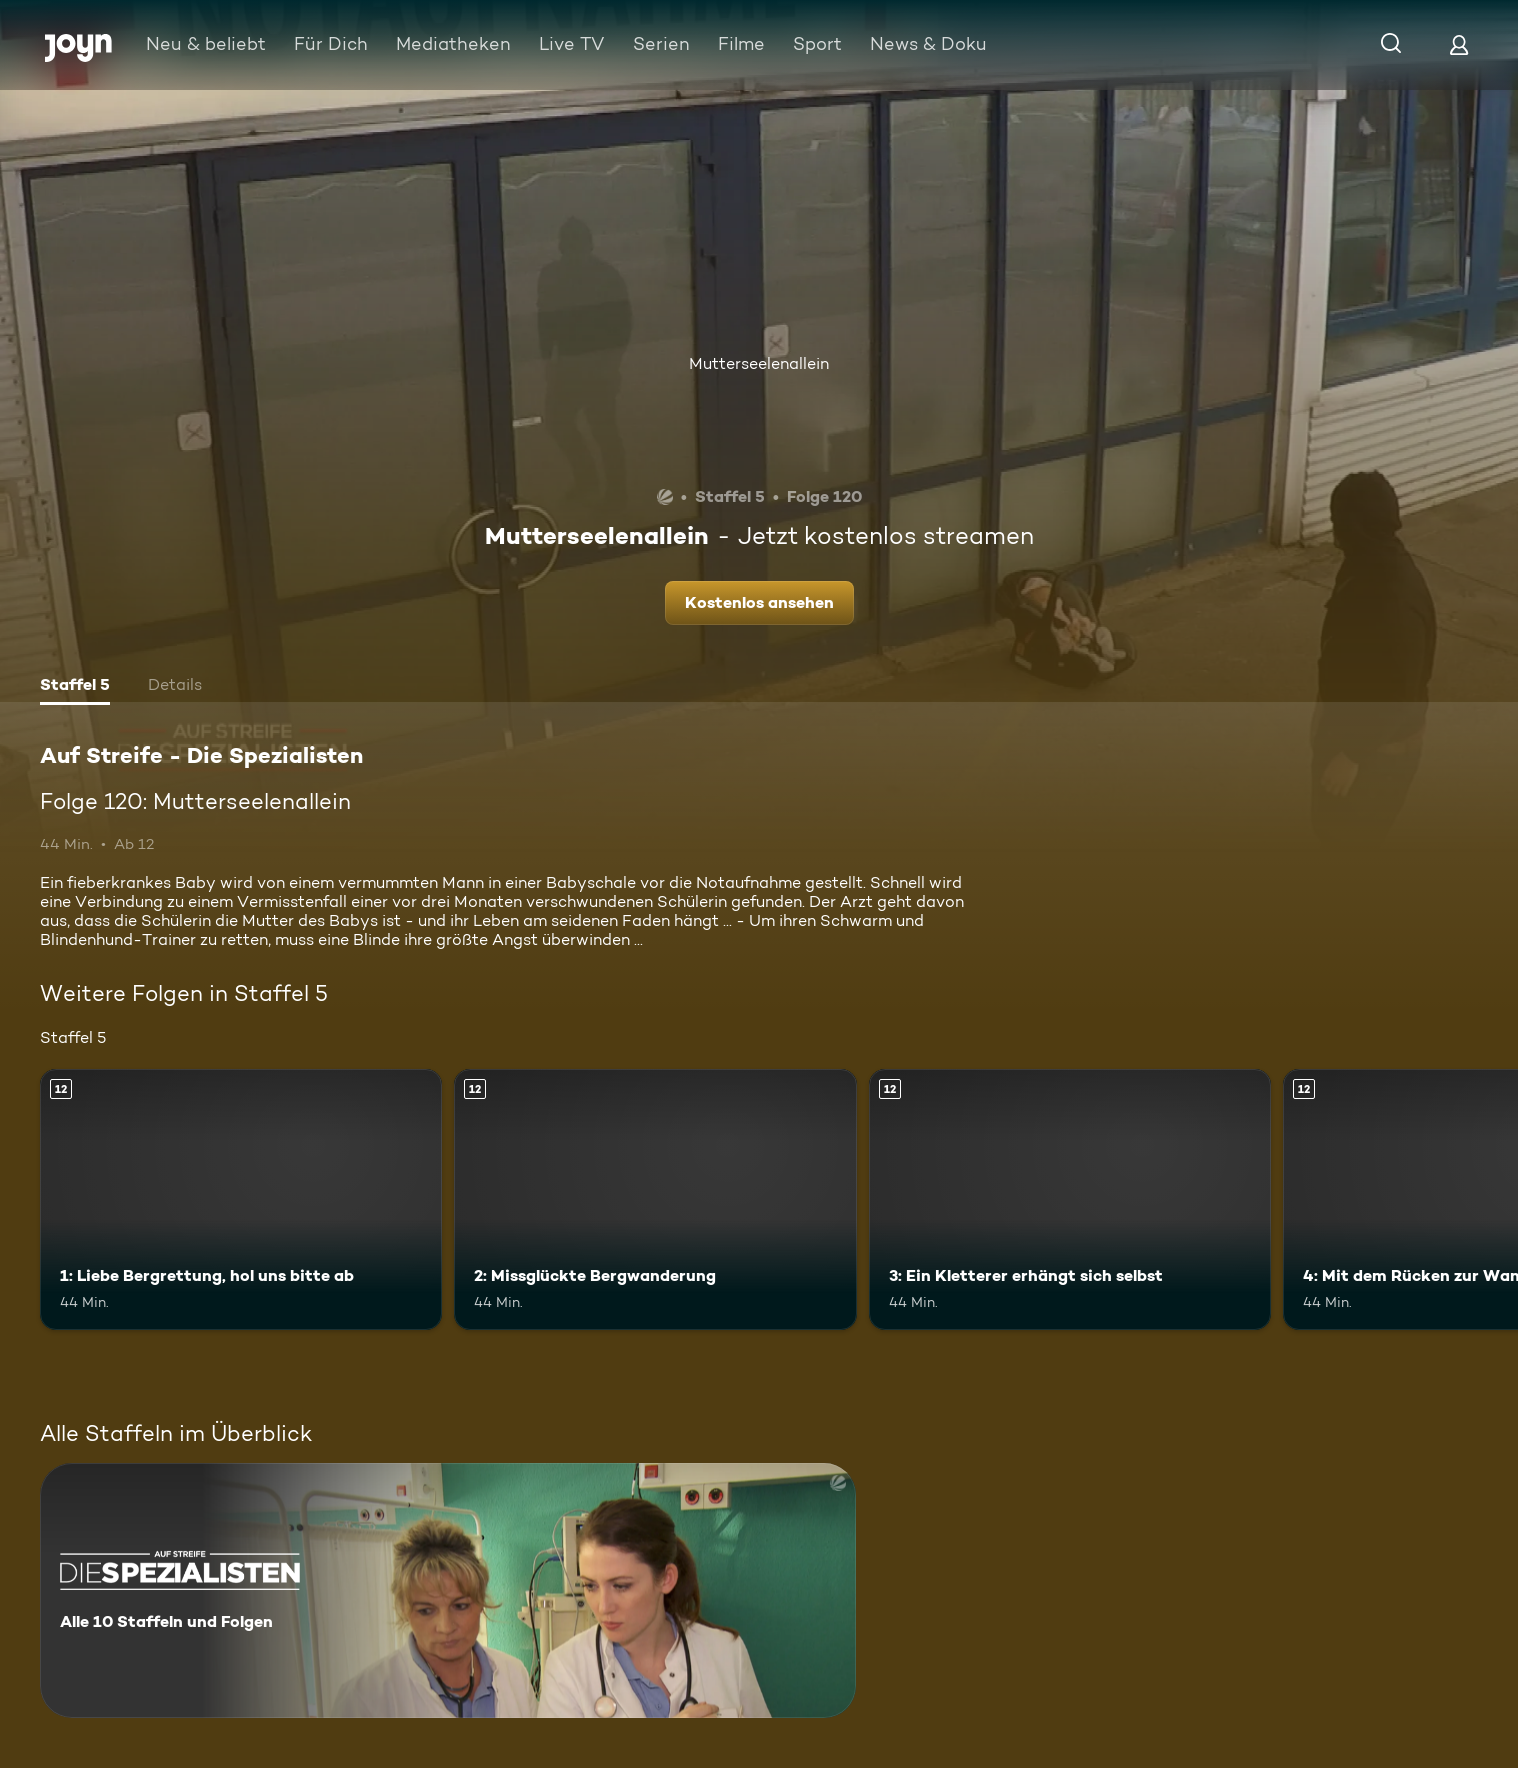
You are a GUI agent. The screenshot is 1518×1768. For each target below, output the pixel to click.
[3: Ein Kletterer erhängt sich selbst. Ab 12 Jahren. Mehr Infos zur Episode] (1070, 1199)
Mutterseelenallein (759, 363)
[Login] (1459, 44)
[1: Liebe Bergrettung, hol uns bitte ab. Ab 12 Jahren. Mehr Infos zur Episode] (241, 1199)
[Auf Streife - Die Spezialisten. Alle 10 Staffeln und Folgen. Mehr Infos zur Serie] (448, 1590)
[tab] (75, 687)
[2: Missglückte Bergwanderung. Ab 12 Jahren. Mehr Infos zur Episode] (655, 1199)
